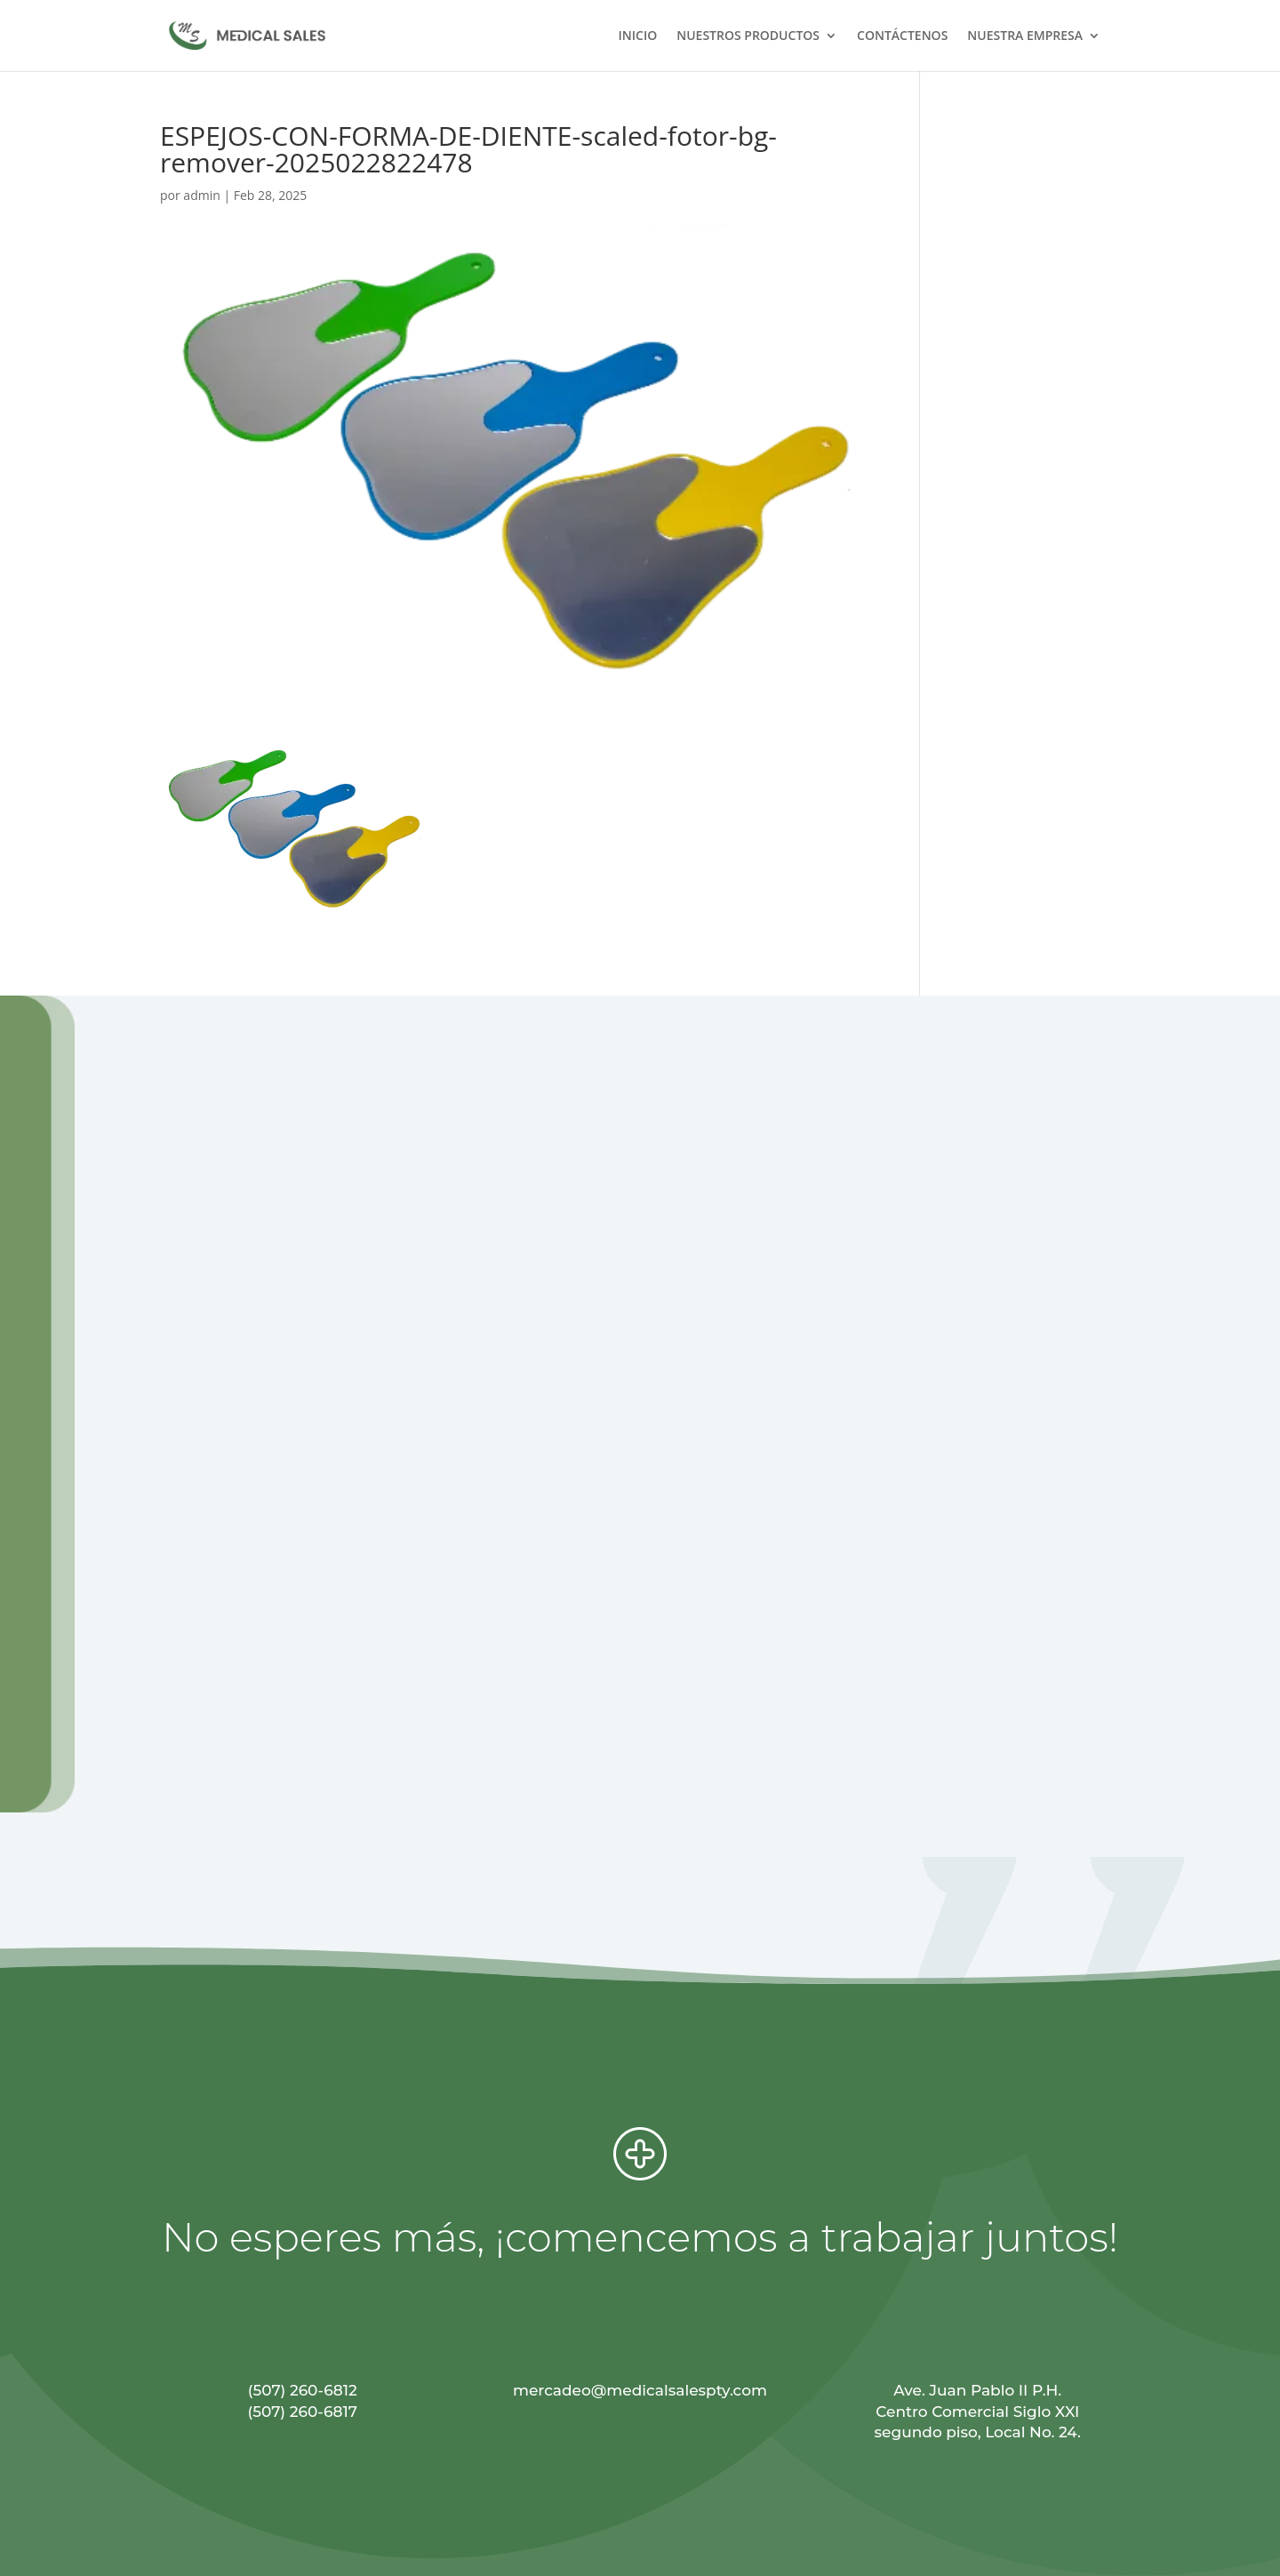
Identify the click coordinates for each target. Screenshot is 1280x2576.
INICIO (638, 36)
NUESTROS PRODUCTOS (748, 36)
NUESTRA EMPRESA (1025, 36)
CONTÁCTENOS (902, 36)
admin (201, 195)
